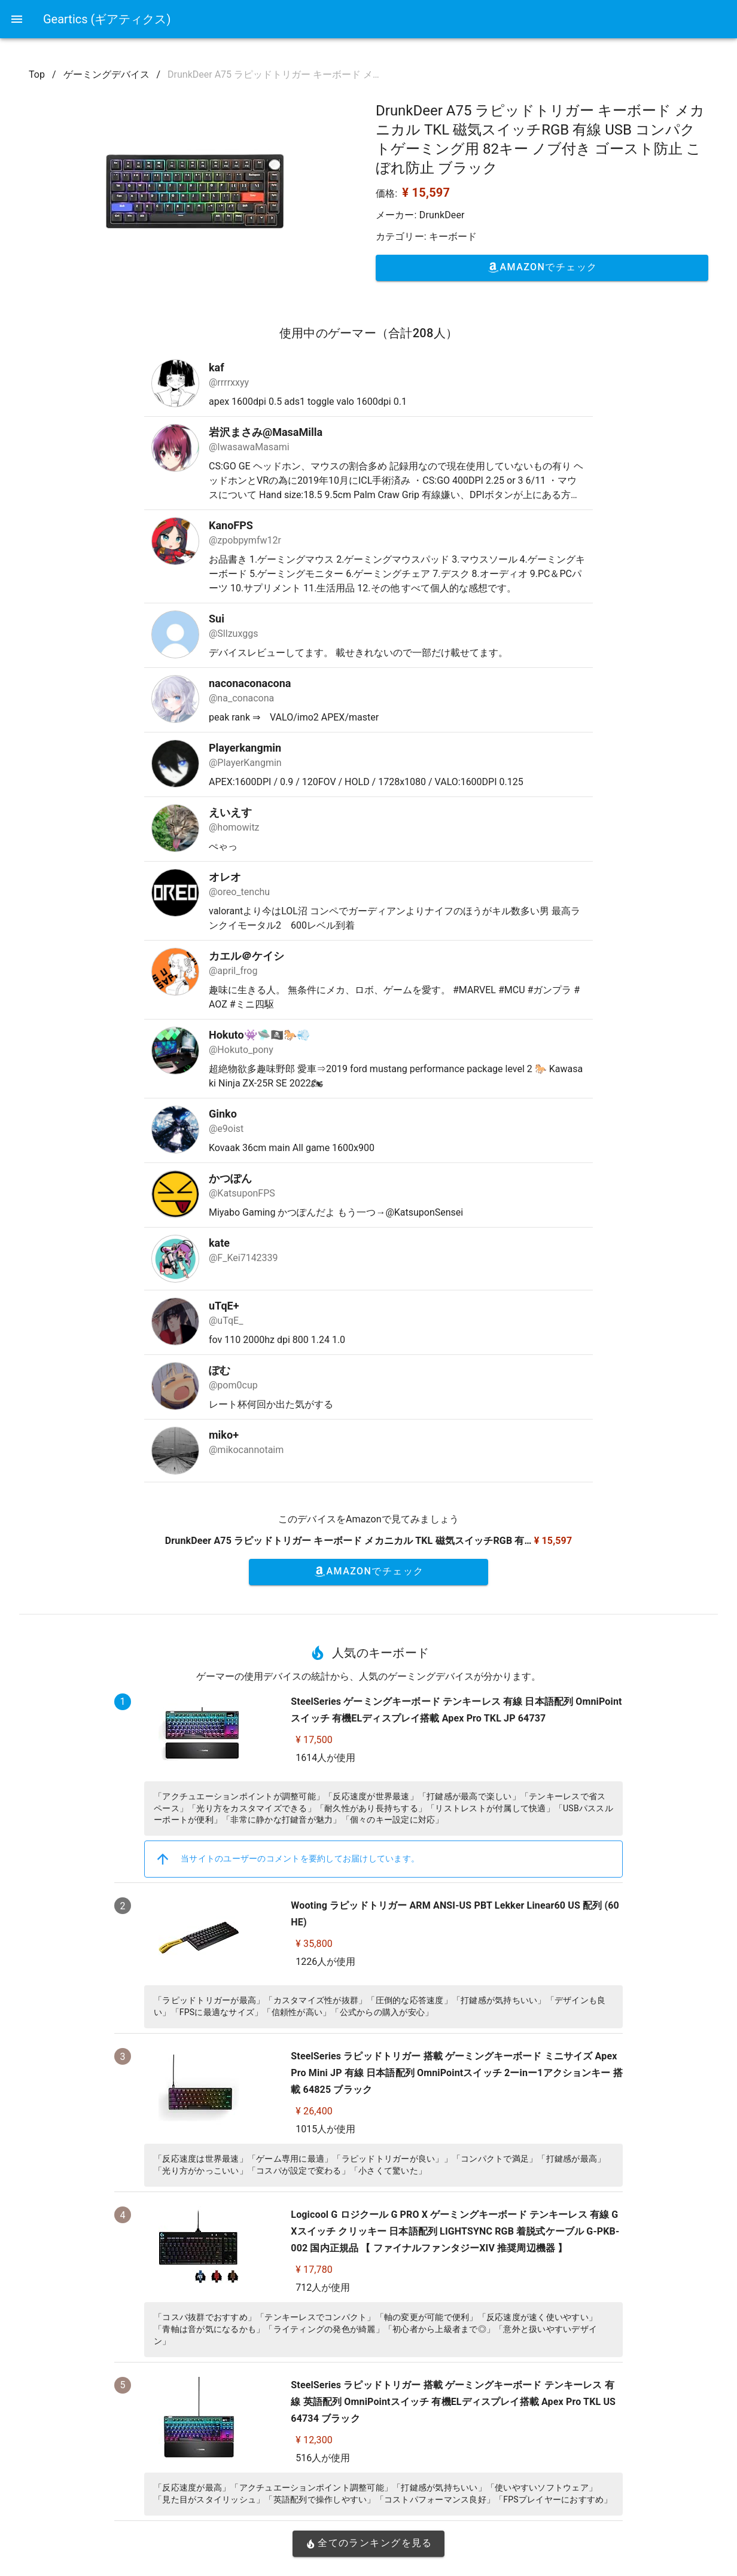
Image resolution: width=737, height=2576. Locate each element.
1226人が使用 (325, 1961)
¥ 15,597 (426, 192)
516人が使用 (323, 2458)
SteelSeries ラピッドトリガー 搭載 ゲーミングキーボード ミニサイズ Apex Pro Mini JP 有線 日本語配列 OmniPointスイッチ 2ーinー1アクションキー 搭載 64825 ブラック (457, 2072)
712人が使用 (323, 2287)
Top (37, 74)
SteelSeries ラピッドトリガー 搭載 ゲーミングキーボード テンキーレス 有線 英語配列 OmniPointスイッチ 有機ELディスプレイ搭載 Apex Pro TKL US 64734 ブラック (453, 2401)
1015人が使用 (325, 2129)
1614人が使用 (325, 1757)
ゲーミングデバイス (106, 74)
